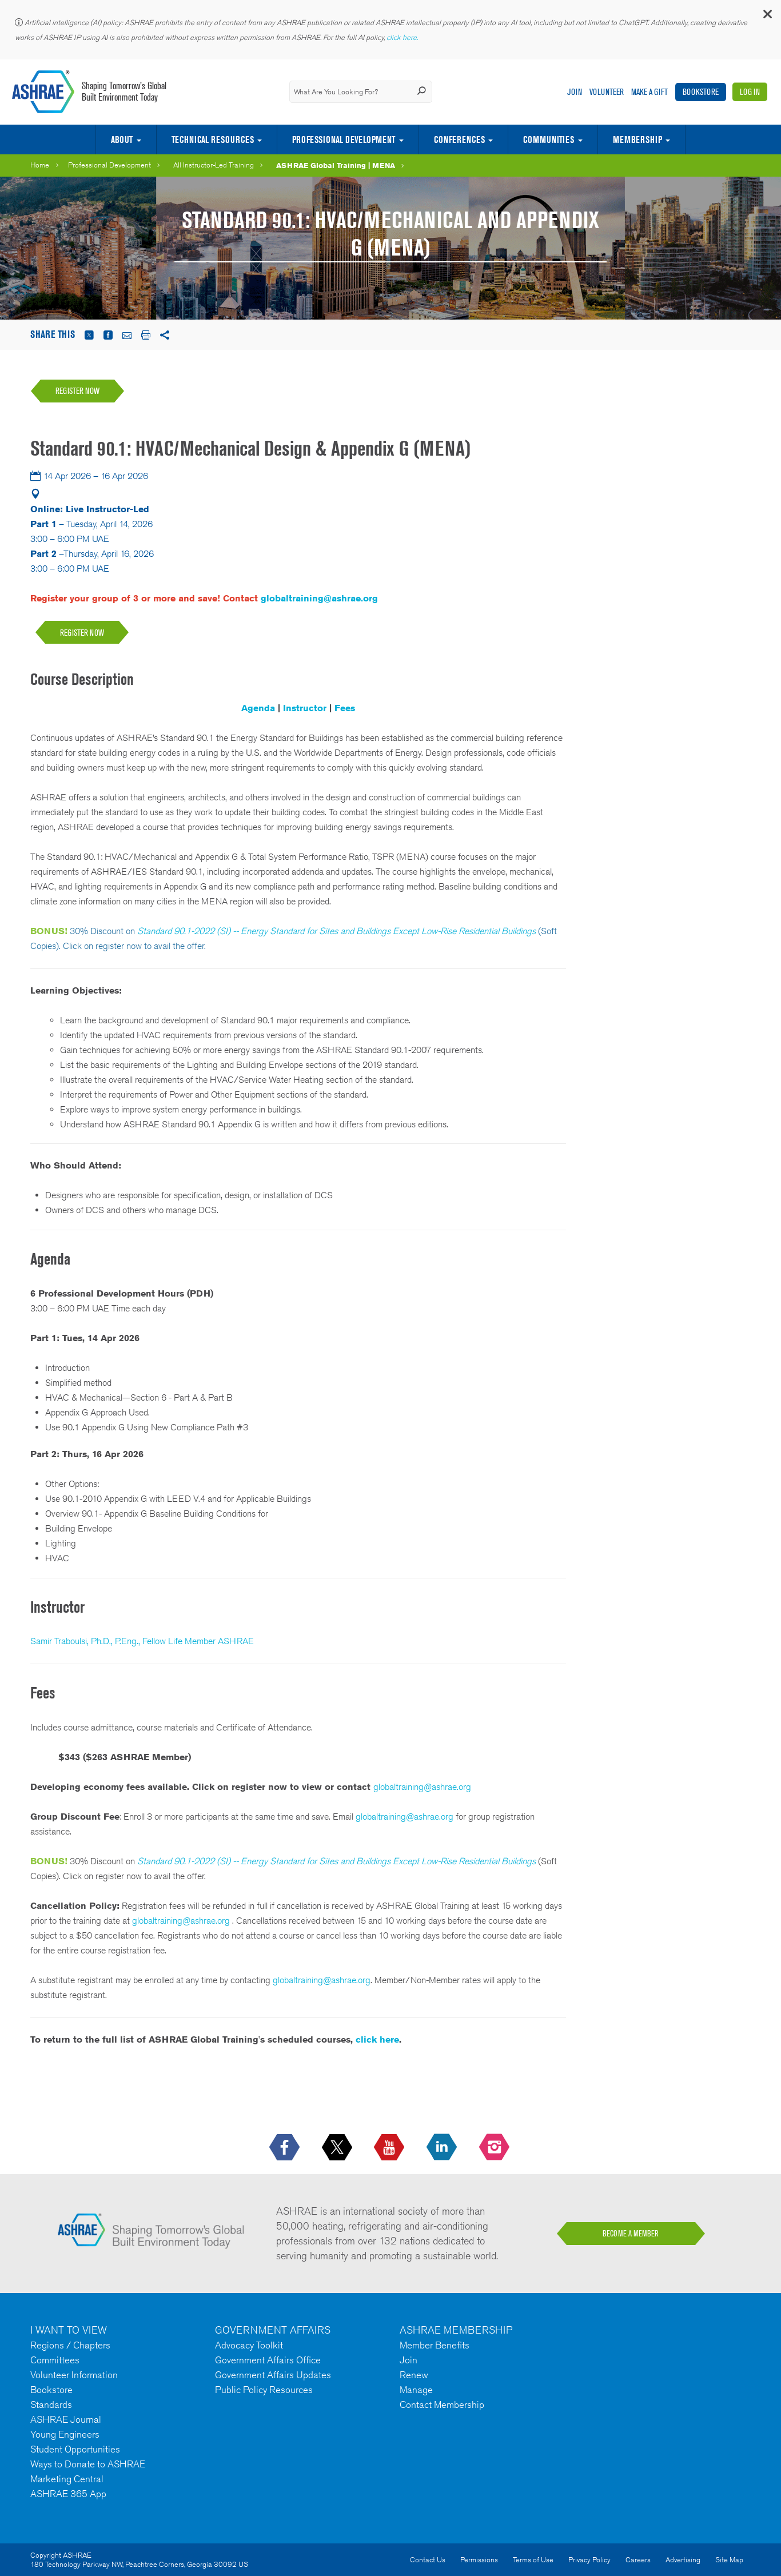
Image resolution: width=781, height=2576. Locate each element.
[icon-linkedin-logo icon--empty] (443, 2148)
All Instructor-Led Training (213, 165)
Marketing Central (66, 2479)
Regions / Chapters (70, 2345)
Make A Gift (649, 91)
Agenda (258, 708)
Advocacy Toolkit (249, 2345)
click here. (403, 37)
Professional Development (343, 139)
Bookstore (701, 91)
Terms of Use (533, 2560)
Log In (750, 91)
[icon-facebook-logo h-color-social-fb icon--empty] (285, 2148)
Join (574, 91)
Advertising (683, 2560)
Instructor (304, 708)
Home (39, 165)
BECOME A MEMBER (631, 2233)
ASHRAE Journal (65, 2419)
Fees (344, 708)
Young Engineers (64, 2434)
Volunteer (606, 91)
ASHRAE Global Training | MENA (335, 165)
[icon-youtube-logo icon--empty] (390, 2148)
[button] (766, 16)
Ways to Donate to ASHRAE (87, 2464)
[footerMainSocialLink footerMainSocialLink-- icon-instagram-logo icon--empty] (495, 2148)
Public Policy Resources (264, 2389)
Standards (51, 2404)
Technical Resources (213, 139)
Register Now (77, 390)
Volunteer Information (74, 2374)
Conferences (459, 139)
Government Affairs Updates (273, 2374)
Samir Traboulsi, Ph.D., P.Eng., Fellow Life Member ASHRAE (142, 1641)
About (122, 139)
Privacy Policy (589, 2560)
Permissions (479, 2560)
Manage (416, 2389)
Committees (54, 2360)
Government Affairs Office (268, 2360)
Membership (637, 139)
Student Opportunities (75, 2449)
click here (377, 2039)
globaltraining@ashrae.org (319, 598)
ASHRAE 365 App (68, 2493)
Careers (638, 2560)
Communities (548, 139)
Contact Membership (442, 2404)
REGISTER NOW (82, 632)
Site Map (729, 2560)
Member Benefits (434, 2345)
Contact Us (427, 2560)
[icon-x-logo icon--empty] (338, 2148)
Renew (414, 2374)
